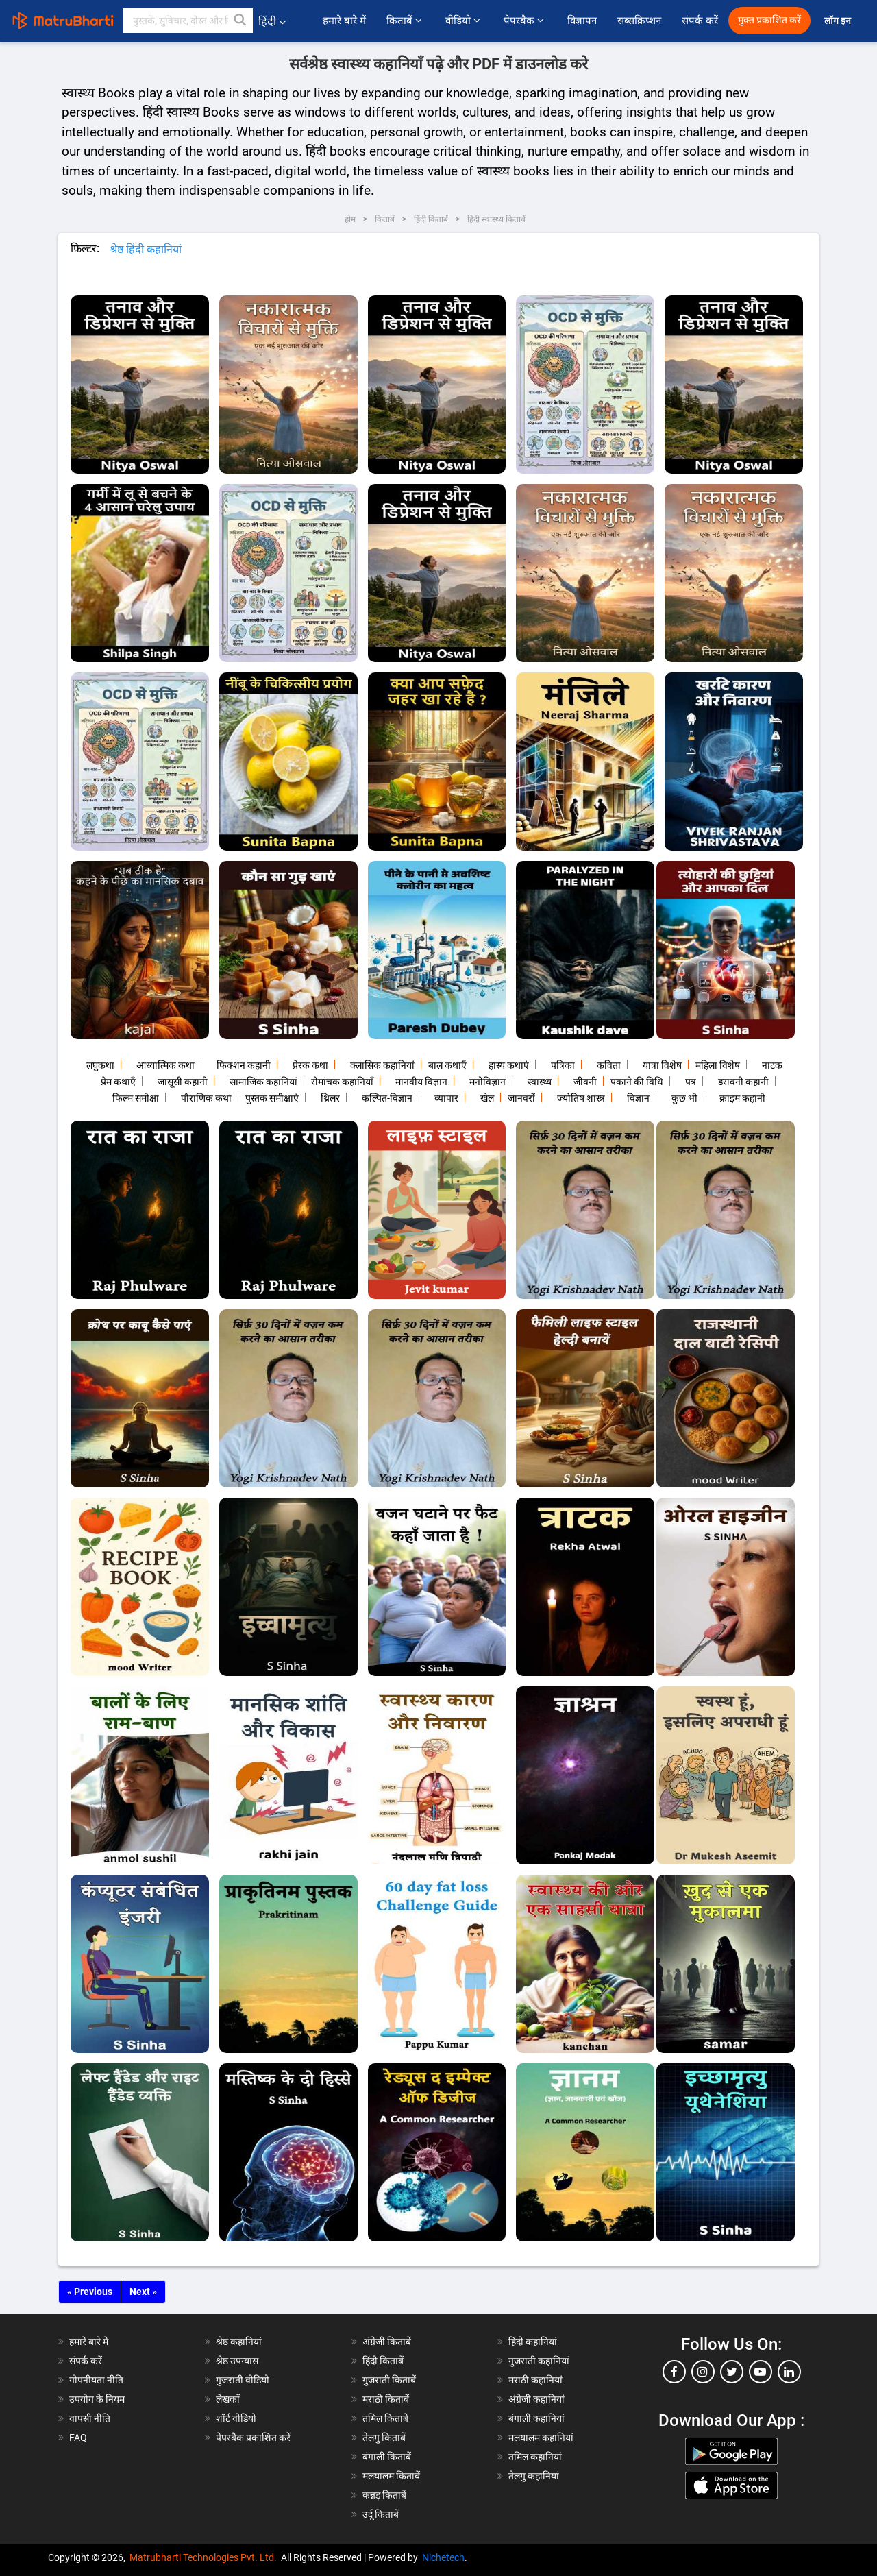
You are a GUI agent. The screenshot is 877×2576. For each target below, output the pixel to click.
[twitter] (731, 2371)
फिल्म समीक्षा (135, 1098)
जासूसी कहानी (183, 1081)
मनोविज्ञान (487, 1081)
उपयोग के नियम (97, 2399)
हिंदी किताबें (383, 2360)
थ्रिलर (330, 1098)
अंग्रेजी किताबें (386, 2341)
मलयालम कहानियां (540, 2437)
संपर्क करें (700, 20)
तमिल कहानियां (535, 2456)
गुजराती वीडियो (242, 2379)
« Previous (89, 2291)
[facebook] (674, 2371)
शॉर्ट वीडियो (236, 2418)
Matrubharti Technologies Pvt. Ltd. (205, 2557)
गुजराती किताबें (389, 2379)
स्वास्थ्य (540, 1081)
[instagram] (703, 2371)
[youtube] (760, 2371)
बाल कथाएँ (447, 1065)
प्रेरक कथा (310, 1065)
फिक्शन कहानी (244, 1065)
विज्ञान (638, 1098)
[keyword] (188, 20)
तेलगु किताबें (384, 2437)
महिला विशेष (717, 1065)
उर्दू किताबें (380, 2514)
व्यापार (446, 1098)
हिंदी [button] (272, 21)
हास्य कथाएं (509, 1065)
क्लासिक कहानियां (382, 1065)
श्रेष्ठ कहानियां (239, 2341)
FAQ (78, 2437)
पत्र (690, 1081)
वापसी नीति (89, 2418)
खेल (487, 1098)
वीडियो (464, 20)
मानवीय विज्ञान (421, 1081)
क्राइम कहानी (742, 1098)
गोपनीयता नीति (96, 2379)
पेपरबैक (525, 20)
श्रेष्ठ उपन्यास (237, 2360)
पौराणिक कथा (206, 1098)
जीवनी (585, 1081)
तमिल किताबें (385, 2418)
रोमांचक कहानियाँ (342, 1081)
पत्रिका (563, 1065)
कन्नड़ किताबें (384, 2495)
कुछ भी (684, 1098)
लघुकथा (100, 1065)
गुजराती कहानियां (538, 2360)
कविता (609, 1065)
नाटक (772, 1065)
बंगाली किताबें (386, 2456)
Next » (143, 2291)
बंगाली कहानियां (536, 2418)
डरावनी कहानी (743, 1081)
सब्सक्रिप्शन (639, 20)
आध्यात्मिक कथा (165, 1065)
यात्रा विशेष (662, 1065)
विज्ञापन (582, 20)
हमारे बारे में (344, 20)
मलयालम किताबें (391, 2475)
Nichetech (443, 2557)
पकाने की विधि (636, 1081)
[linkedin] (789, 2371)
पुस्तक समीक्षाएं (272, 1098)
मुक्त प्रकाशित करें (769, 20)
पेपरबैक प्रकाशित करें (253, 2437)
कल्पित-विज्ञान (387, 1098)
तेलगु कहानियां (533, 2475)
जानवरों (521, 1098)
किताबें (405, 20)
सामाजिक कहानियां (263, 1081)
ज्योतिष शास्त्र (581, 1098)
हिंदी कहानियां (532, 2341)
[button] (240, 20)
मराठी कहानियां (535, 2379)
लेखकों (228, 2399)
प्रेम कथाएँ (118, 1081)
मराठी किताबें (385, 2399)
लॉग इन (838, 21)
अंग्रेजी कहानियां (536, 2399)
